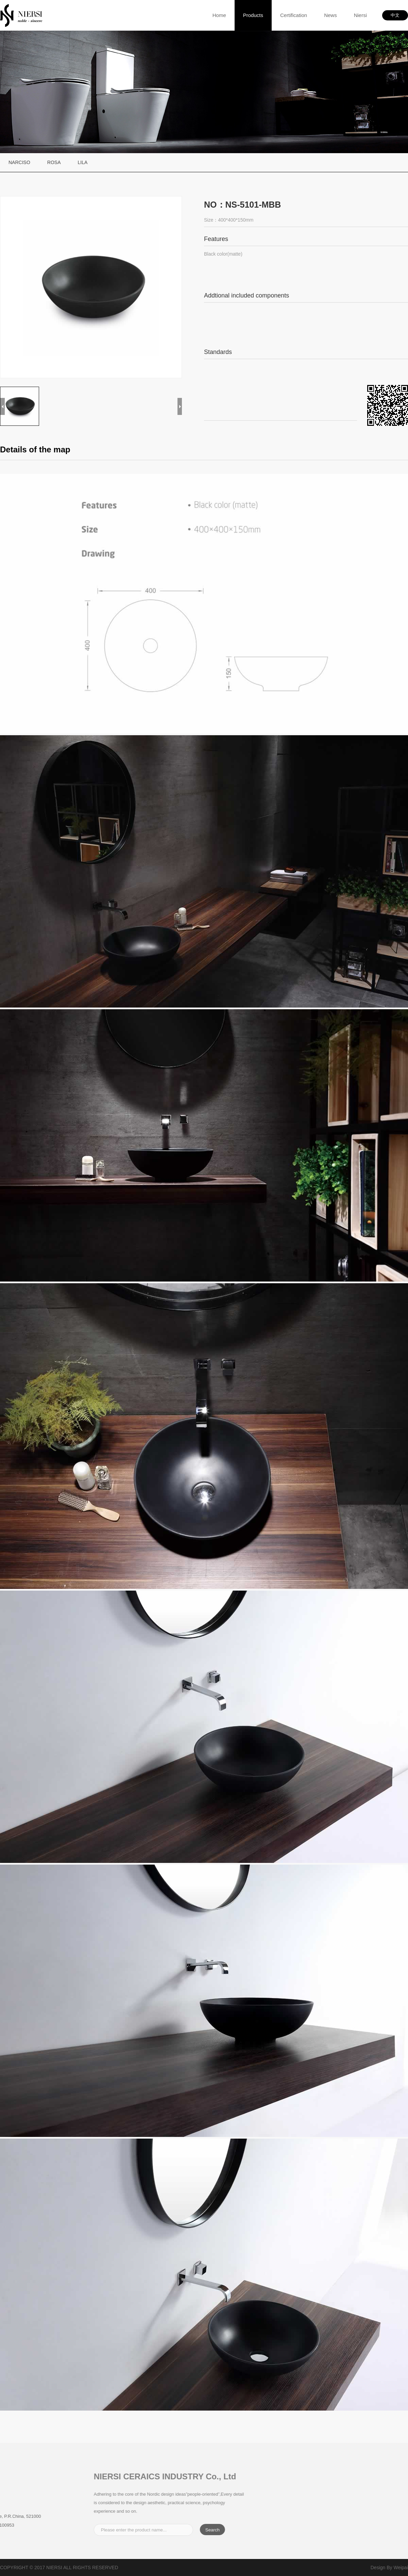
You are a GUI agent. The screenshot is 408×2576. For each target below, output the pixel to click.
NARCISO (19, 162)
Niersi (360, 15)
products (253, 15)
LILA (82, 162)
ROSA (54, 162)
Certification (293, 15)
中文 (395, 15)
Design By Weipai (389, 2567)
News (330, 15)
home (219, 15)
